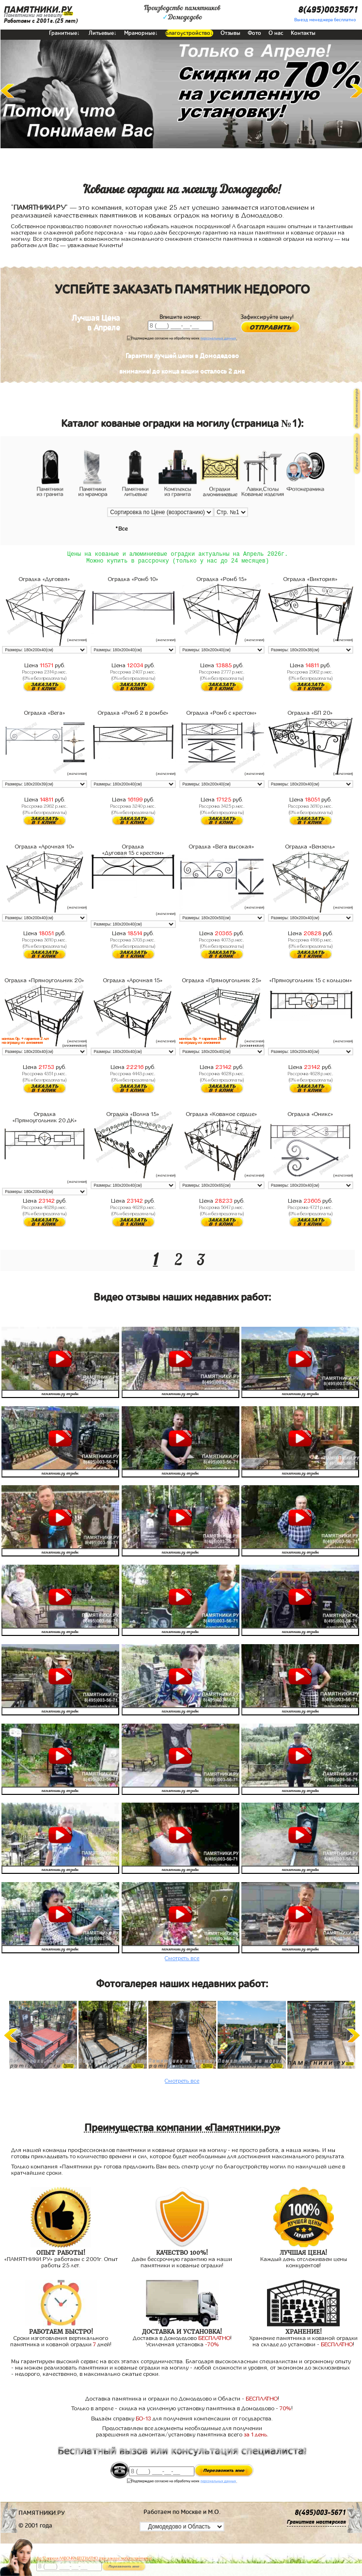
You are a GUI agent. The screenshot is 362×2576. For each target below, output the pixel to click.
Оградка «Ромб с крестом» (222, 715)
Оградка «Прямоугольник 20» (44, 982)
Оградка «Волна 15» (133, 1116)
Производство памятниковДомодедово (182, 13)
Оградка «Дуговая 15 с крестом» (133, 852)
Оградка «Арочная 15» (133, 982)
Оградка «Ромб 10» (133, 581)
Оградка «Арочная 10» (45, 848)
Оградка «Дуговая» (44, 581)
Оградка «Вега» (44, 715)
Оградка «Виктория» (310, 581)
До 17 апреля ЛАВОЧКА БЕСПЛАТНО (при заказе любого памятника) (94, 2558)
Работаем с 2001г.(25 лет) (41, 21)
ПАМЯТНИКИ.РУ (38, 10)
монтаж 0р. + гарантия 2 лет (25, 1040)
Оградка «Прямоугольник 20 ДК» (44, 1119)
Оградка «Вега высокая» (221, 848)
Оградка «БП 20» (310, 715)
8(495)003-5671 (320, 2515)
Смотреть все (182, 1960)
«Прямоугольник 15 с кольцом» (310, 982)
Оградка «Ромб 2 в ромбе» (133, 715)
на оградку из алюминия (22, 1044)
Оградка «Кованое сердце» (221, 1116)
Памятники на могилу (33, 15)
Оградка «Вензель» (310, 848)
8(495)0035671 (328, 10)
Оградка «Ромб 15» (222, 581)
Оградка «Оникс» (310, 1116)
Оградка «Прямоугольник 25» (222, 982)
